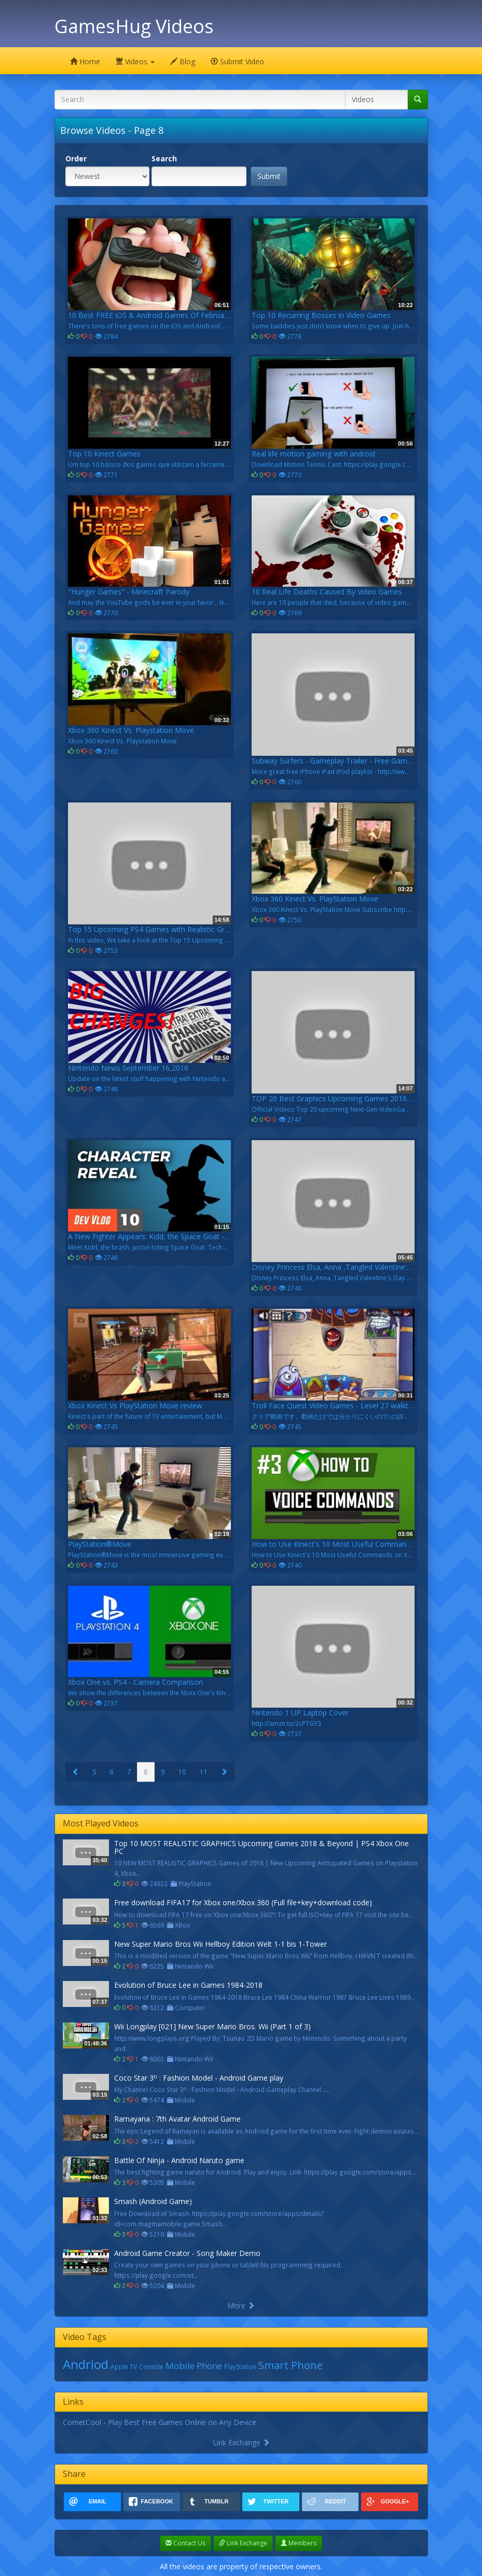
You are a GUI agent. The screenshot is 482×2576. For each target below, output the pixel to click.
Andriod (85, 2364)
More (241, 2305)
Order (76, 158)
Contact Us (185, 2543)
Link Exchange (241, 2442)
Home (85, 61)
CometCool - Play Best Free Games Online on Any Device (159, 2422)
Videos (135, 61)
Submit (269, 176)
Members (298, 2543)
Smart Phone (290, 2365)
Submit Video (237, 61)
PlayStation (240, 2366)
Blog (182, 61)
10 (182, 1772)
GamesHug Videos (134, 26)
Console (151, 2366)
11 (203, 1772)
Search (164, 158)
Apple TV (124, 2366)
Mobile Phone (194, 2366)
